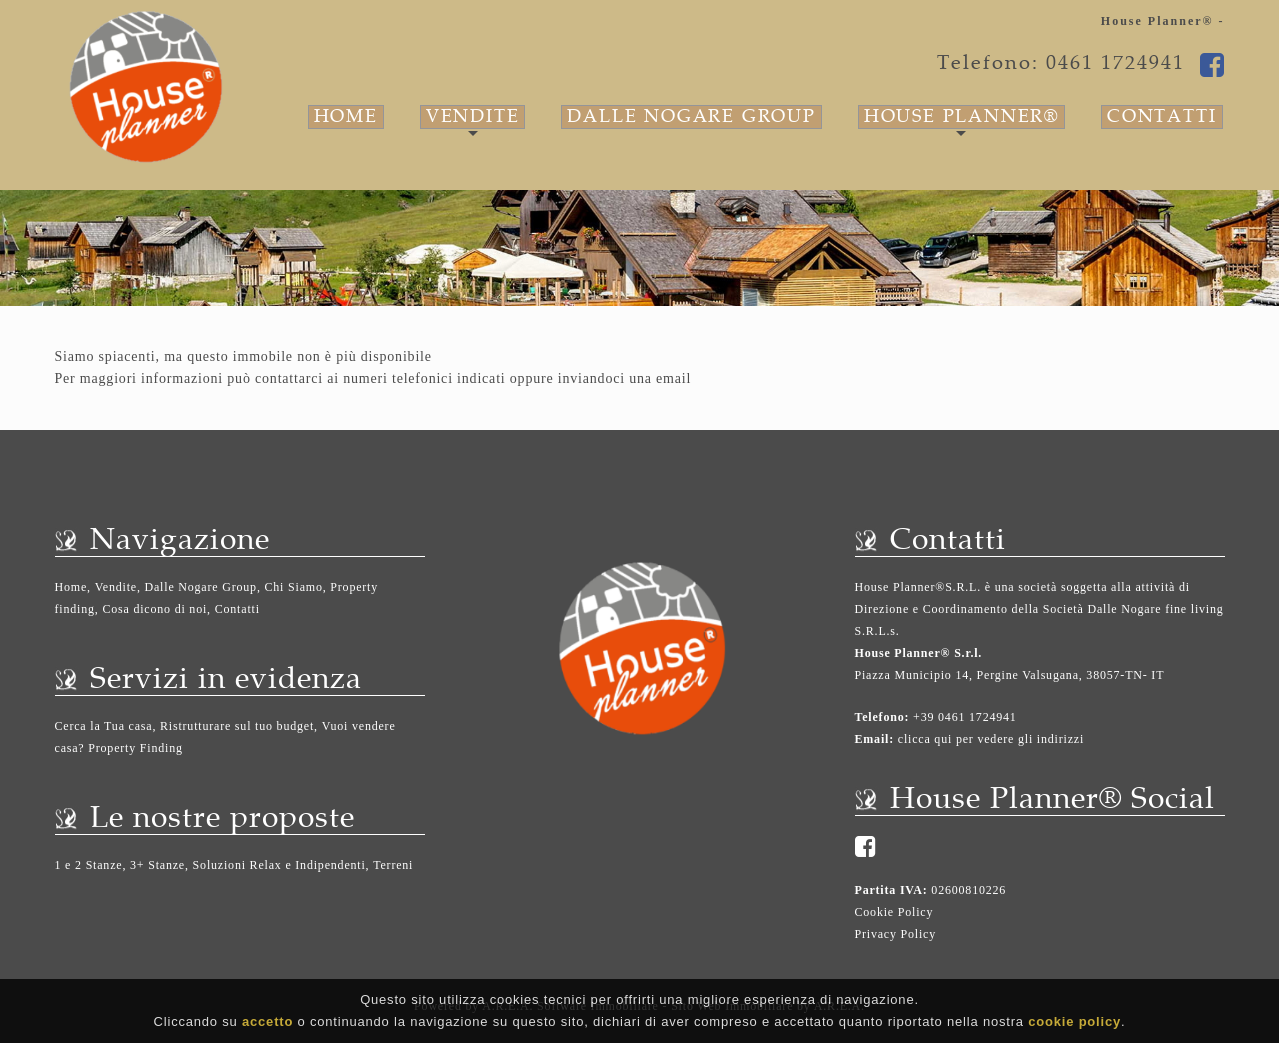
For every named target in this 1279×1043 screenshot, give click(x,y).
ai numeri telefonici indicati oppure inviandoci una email (509, 378)
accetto (267, 1023)
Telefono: (882, 717)
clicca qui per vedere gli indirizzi (991, 739)
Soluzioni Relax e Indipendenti (279, 865)
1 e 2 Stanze (89, 865)
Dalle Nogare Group (691, 117)
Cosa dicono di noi (154, 609)
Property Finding (135, 748)
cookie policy (1074, 1023)
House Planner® (961, 117)
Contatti (1161, 117)
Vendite (473, 117)
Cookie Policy (894, 912)
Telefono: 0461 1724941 (1061, 62)
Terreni (393, 865)
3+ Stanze (157, 865)
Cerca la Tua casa (104, 726)
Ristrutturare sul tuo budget (237, 726)
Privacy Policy (896, 934)
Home (346, 117)
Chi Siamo (294, 587)
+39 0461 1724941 (962, 717)
